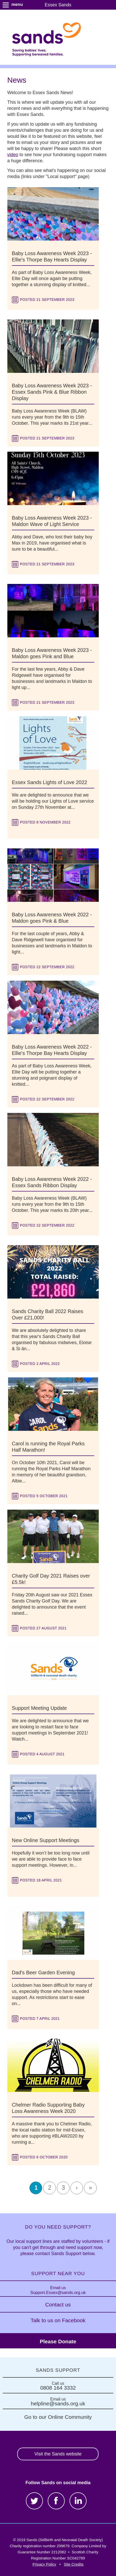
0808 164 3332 (58, 2386)
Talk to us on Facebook (58, 2320)
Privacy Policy (44, 2564)
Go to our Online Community (58, 2417)
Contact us (58, 2304)
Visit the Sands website (58, 2453)
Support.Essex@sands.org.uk (58, 2290)
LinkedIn (78, 2500)
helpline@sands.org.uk (58, 2401)
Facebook (56, 2500)
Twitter (34, 2500)
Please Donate (58, 2341)
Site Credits (74, 2564)
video (12, 154)
